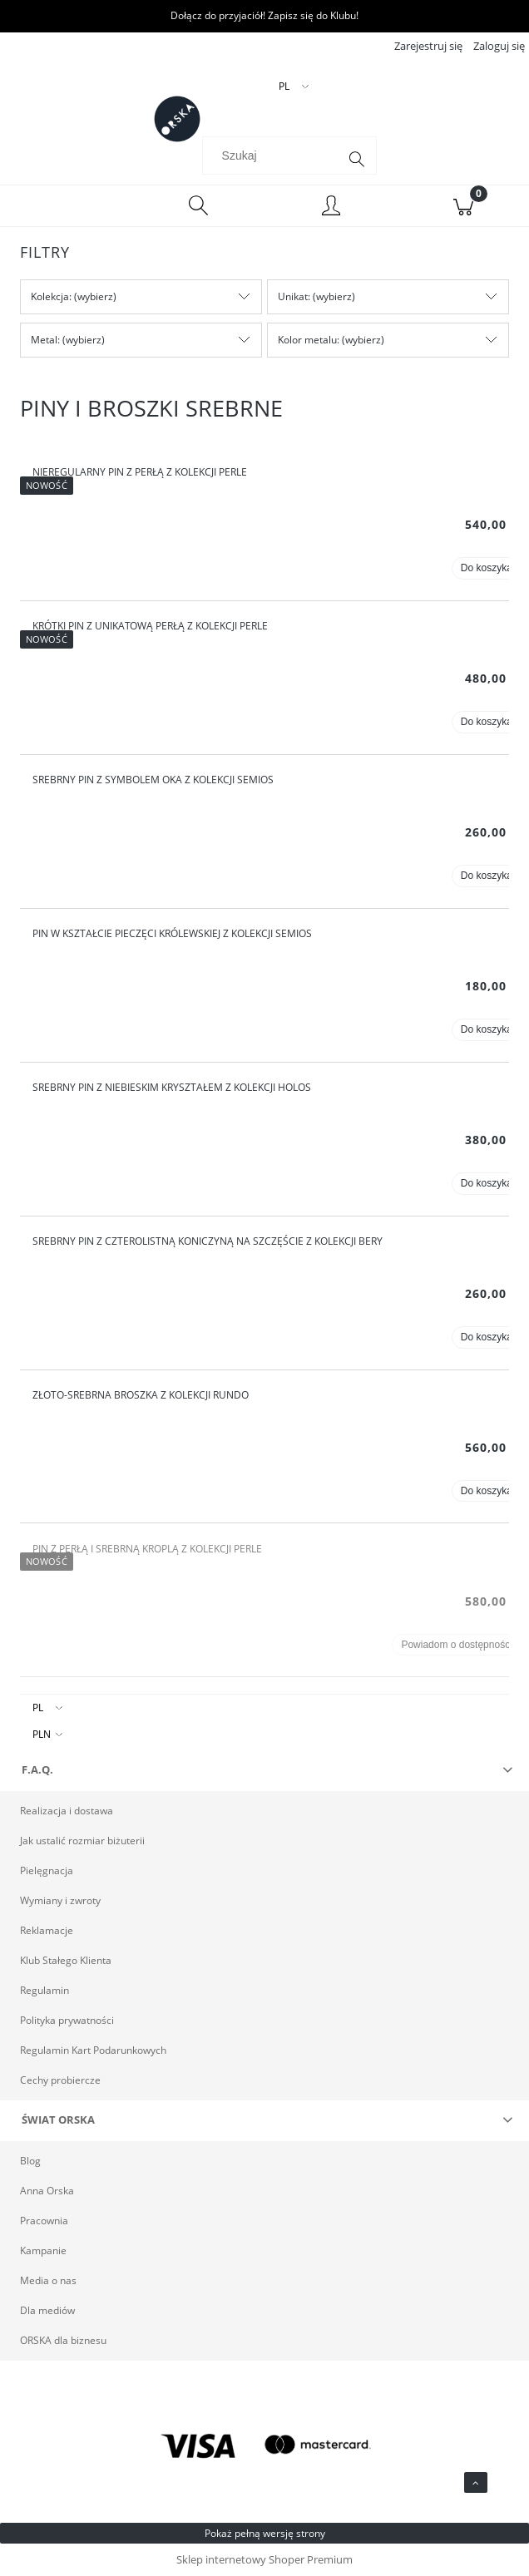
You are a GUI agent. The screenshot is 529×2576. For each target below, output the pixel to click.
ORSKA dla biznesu (63, 2340)
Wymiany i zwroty (60, 1900)
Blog (30, 2161)
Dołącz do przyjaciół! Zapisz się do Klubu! (264, 15)
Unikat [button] (293, 296)
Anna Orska (47, 2191)
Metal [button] (44, 340)
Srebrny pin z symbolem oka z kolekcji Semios (153, 779)
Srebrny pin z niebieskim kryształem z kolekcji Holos (171, 1087)
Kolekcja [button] (50, 296)
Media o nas (48, 2280)
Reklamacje (46, 1930)
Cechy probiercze (60, 2080)
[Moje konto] (330, 208)
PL (37, 1707)
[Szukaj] (357, 160)
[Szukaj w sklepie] (274, 155)
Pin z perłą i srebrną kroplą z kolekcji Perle (147, 1549)
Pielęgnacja (46, 1870)
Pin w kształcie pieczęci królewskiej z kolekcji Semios (172, 933)
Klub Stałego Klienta (65, 1960)
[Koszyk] (463, 206)
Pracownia (44, 2220)
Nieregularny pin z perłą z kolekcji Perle (139, 472)
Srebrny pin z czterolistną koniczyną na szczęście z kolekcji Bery (207, 1241)
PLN (41, 1734)
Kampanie (43, 2250)
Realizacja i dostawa (66, 1811)
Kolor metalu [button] (307, 340)
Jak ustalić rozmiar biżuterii (82, 1840)
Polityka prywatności (67, 2020)
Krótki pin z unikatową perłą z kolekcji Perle (150, 626)
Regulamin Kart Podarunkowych (93, 2050)
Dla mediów (47, 2310)
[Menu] (66, 206)
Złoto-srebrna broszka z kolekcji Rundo (140, 1395)
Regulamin (44, 1990)
